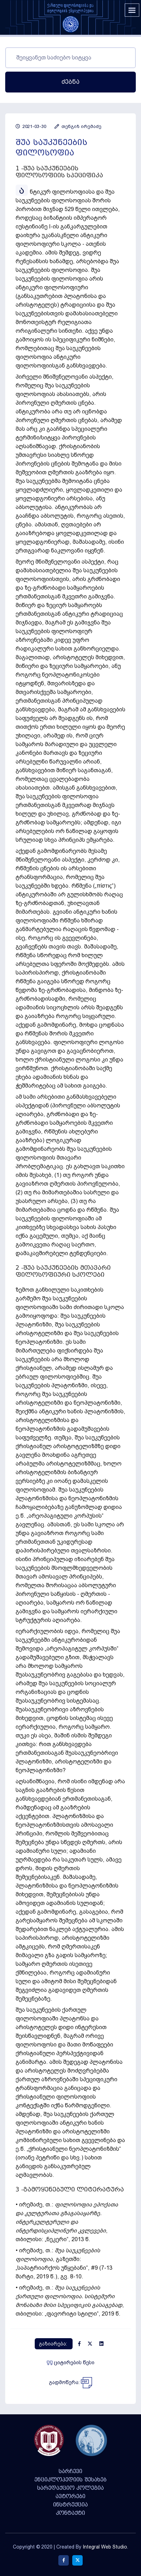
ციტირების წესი (70, 2362)
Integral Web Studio (105, 2547)
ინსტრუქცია (70, 2505)
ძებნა (70, 82)
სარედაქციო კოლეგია (70, 2488)
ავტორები (70, 2496)
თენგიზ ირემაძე (78, 126)
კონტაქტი (70, 2513)
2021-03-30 (31, 126)
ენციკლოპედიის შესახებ (70, 2480)
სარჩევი (70, 2471)
